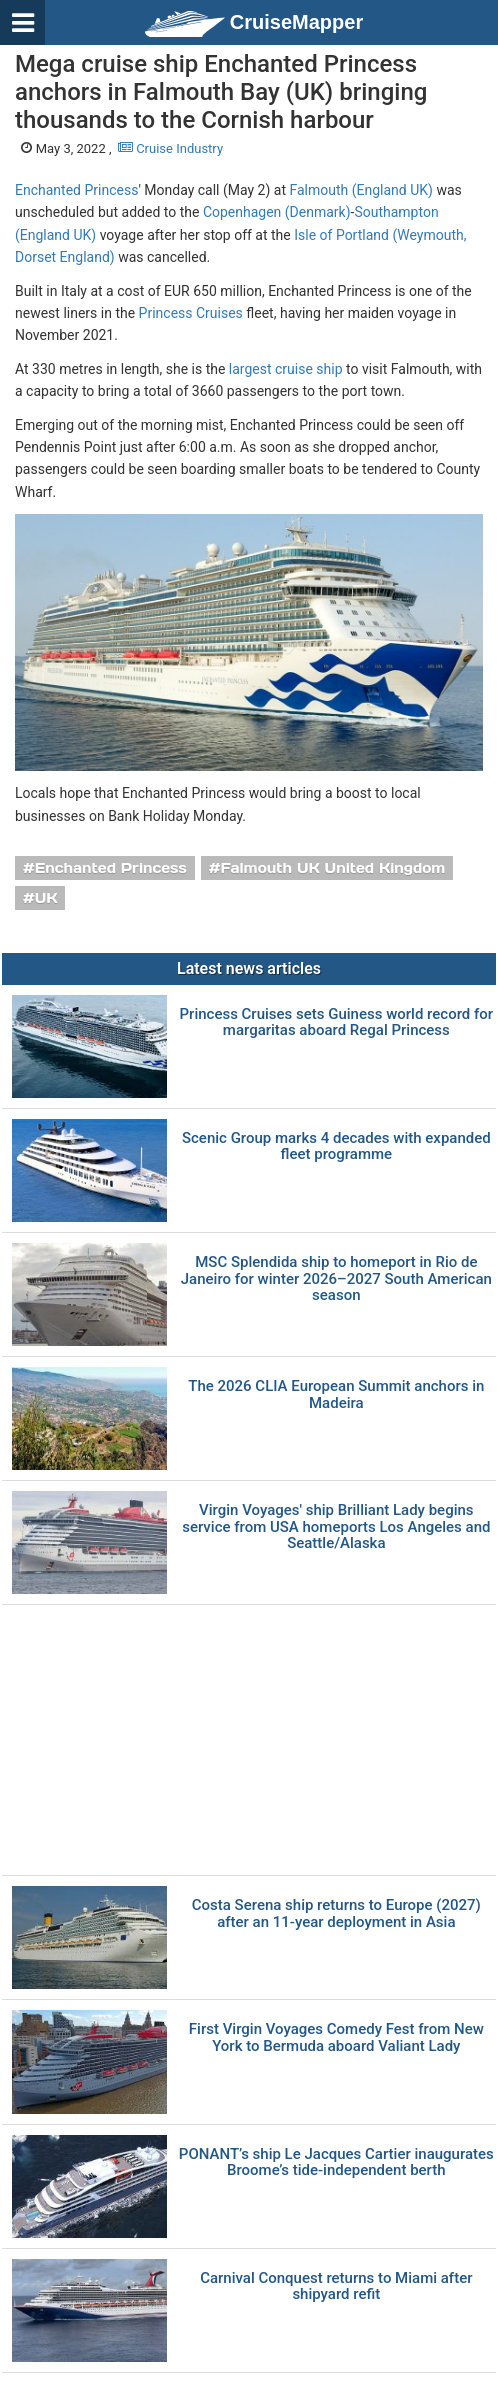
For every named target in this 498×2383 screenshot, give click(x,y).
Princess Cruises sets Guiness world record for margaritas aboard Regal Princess (337, 1022)
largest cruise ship (286, 369)
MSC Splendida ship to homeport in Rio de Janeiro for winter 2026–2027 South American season (336, 1279)
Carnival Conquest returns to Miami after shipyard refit (336, 2286)
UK (46, 898)
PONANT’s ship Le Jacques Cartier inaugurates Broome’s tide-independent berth (336, 2162)
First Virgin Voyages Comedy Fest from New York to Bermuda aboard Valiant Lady (336, 2037)
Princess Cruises (191, 313)
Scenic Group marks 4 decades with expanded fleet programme (336, 1146)
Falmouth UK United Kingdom (333, 868)
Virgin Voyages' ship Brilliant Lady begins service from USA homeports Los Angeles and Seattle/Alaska (336, 1527)
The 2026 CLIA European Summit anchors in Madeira (336, 1394)
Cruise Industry (170, 148)
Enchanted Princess (76, 190)
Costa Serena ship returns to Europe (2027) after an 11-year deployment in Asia (336, 1913)
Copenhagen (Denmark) (277, 212)
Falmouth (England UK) (360, 190)
